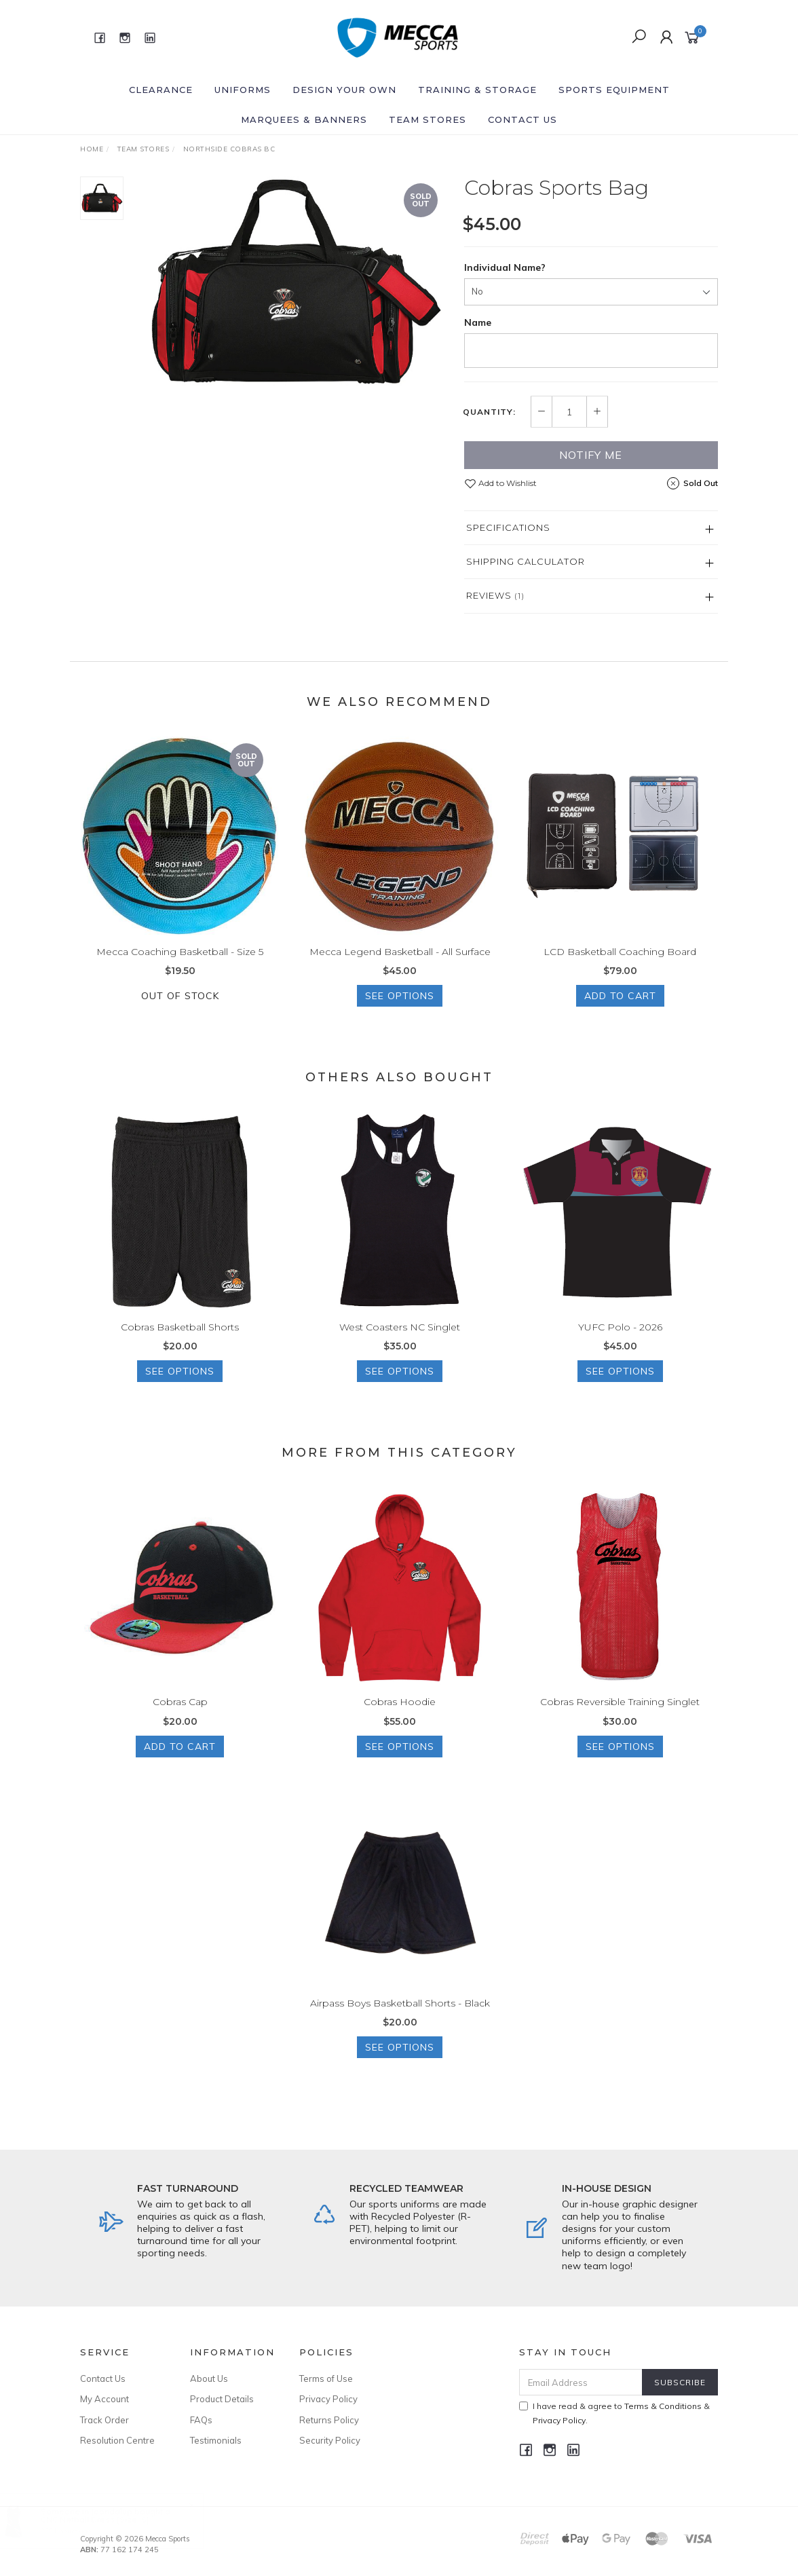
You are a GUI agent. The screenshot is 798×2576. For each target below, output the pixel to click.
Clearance (161, 89)
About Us (209, 2378)
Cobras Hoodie (400, 1721)
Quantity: (489, 412)
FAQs (201, 2419)
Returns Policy (329, 2419)
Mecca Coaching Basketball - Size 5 (179, 970)
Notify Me (590, 455)
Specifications (508, 527)
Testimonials (216, 2440)
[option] (294, 282)
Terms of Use (326, 2378)
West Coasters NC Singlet (399, 1345)
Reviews (495, 595)
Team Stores (427, 119)
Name (477, 322)
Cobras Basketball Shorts (180, 1345)
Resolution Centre (117, 2440)
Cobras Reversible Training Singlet (620, 1721)
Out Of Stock (180, 1015)
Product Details (222, 2398)
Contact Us (522, 119)
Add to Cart (620, 1015)
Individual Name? (505, 267)
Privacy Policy (328, 2398)
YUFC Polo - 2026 (620, 1345)
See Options (399, 1015)
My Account (104, 2398)
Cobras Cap (180, 1721)
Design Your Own (344, 89)
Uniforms (242, 89)
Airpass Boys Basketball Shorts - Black (400, 2021)
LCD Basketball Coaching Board (620, 970)
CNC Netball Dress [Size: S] (108, 2519)
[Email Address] (581, 2382)
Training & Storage (477, 89)
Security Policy (329, 2440)
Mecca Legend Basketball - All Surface (400, 970)
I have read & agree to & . (614, 2413)
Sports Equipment (614, 89)
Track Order (104, 2419)
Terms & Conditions (663, 2406)
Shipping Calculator (525, 561)
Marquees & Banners (304, 119)
